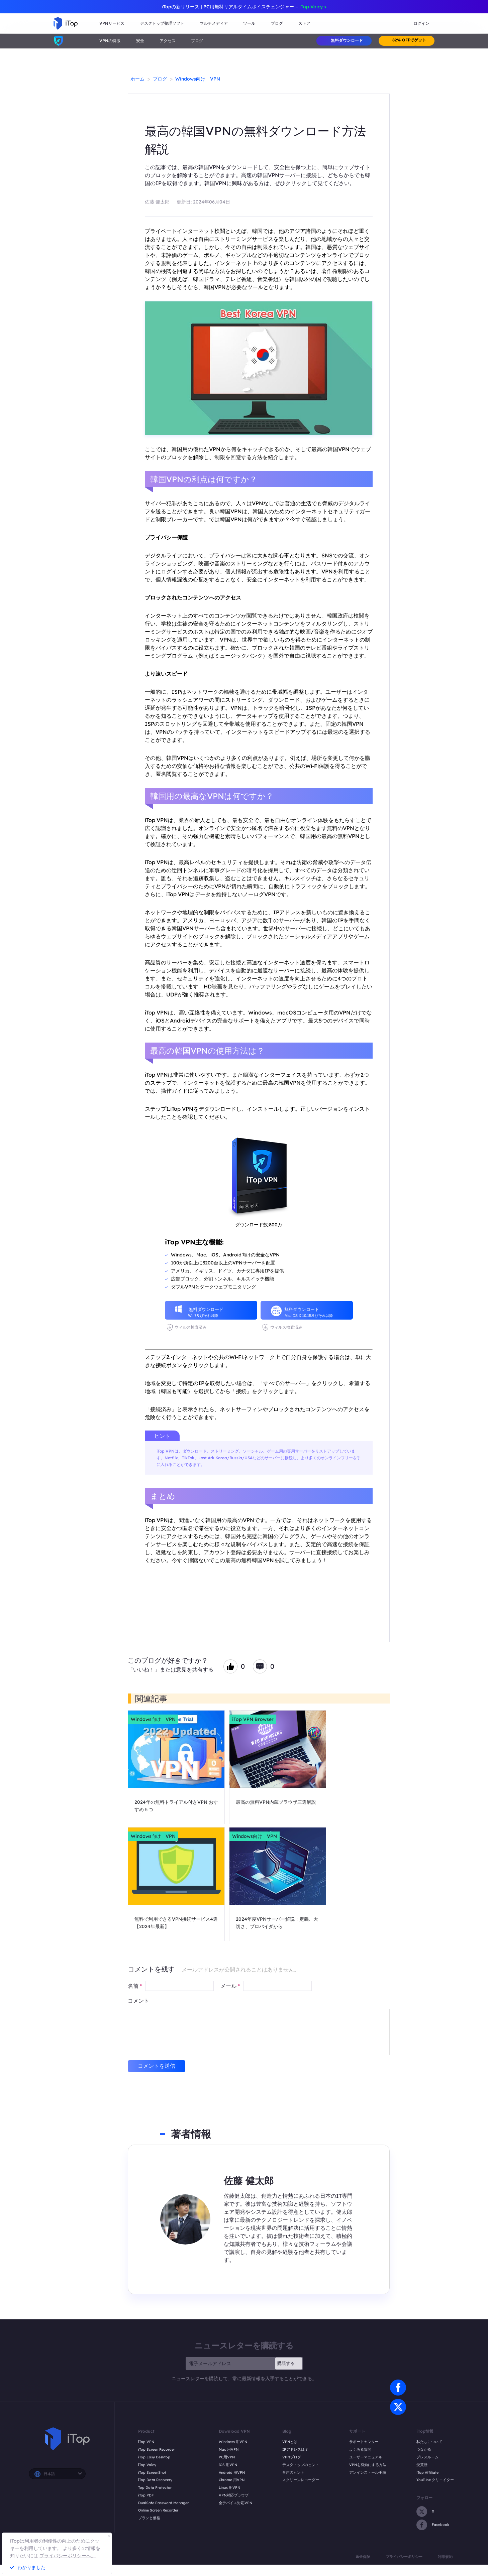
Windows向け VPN (197, 79)
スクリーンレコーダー (300, 2479)
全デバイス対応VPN (235, 2502)
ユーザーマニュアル (365, 2457)
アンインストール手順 (367, 2472)
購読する (286, 2363)
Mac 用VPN (228, 2449)
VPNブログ (291, 2457)
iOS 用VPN (228, 2464)
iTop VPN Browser (253, 1719)
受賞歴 (421, 2464)
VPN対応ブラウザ (234, 2495)
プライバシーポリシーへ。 (67, 2556)
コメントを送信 (156, 2065)
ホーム (137, 79)
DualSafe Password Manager (163, 2502)
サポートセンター (364, 2441)
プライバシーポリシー (404, 2557)
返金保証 (363, 2557)
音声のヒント (293, 2472)
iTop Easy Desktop (154, 2457)
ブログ (197, 40)
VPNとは (289, 2441)
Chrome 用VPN (232, 2479)
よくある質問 (360, 2449)
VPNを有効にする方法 (367, 2464)
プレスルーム (427, 2457)
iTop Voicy (147, 2464)
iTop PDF (146, 2495)
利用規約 (445, 2557)
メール (230, 1986)
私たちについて (429, 2441)
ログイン (421, 23)
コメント (138, 2000)
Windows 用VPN (233, 2441)
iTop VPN (146, 2441)
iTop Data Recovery (155, 2479)
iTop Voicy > (312, 7)
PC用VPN (227, 2457)
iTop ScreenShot (152, 2472)
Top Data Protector (155, 2487)
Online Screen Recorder (158, 2510)
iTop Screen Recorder (156, 2449)
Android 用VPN (232, 2472)
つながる (423, 2449)
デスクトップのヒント (300, 2464)
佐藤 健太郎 (157, 202)
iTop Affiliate (427, 2472)
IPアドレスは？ (295, 2449)
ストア (304, 23)
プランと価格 (149, 2518)
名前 (135, 1986)
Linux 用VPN (229, 2487)
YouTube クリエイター (435, 2479)
